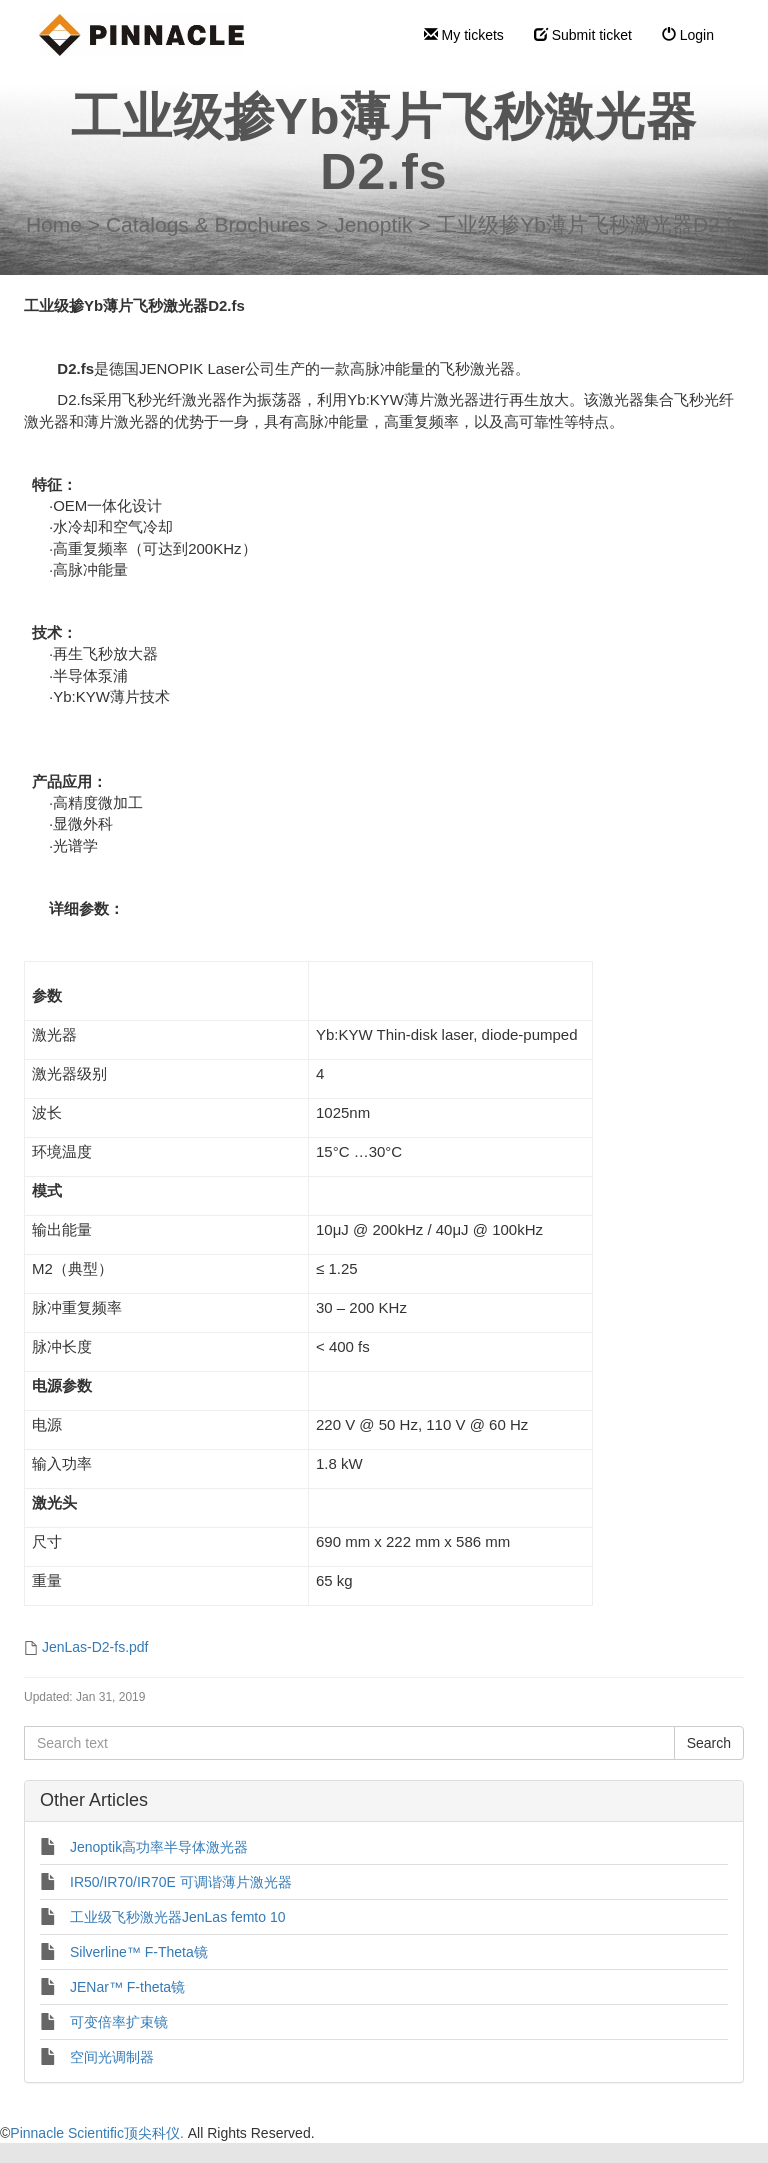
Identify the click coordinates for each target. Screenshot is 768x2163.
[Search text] (349, 1743)
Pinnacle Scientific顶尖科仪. (98, 2133)
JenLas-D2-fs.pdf (95, 1647)
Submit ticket (583, 35)
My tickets (464, 35)
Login (688, 35)
